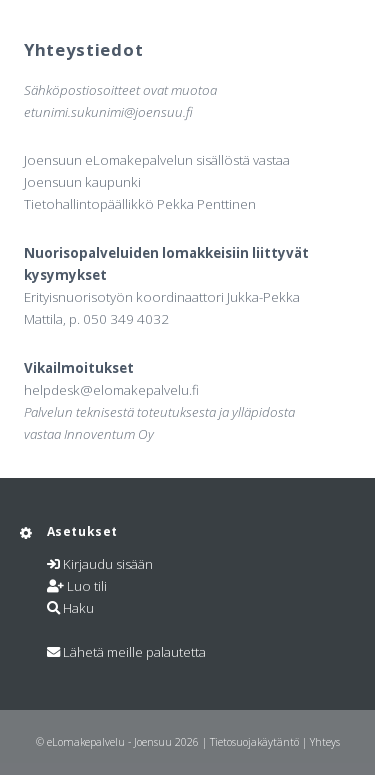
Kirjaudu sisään (108, 564)
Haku (78, 608)
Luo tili (87, 586)
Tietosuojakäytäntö (254, 742)
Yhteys (325, 742)
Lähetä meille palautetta (134, 652)
